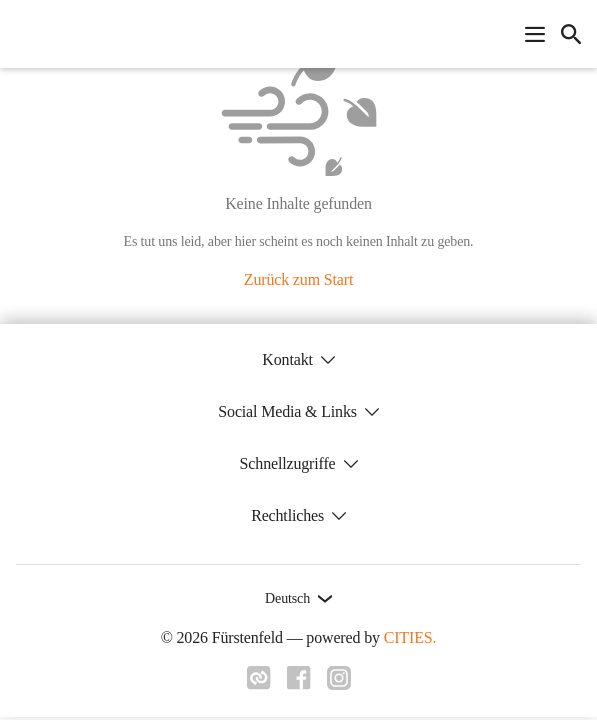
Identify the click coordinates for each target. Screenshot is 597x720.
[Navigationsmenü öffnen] (535, 34)
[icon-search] (571, 34)
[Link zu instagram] (339, 684)
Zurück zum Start (298, 279)
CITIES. (410, 637)
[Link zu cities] (259, 684)
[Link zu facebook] (299, 684)
